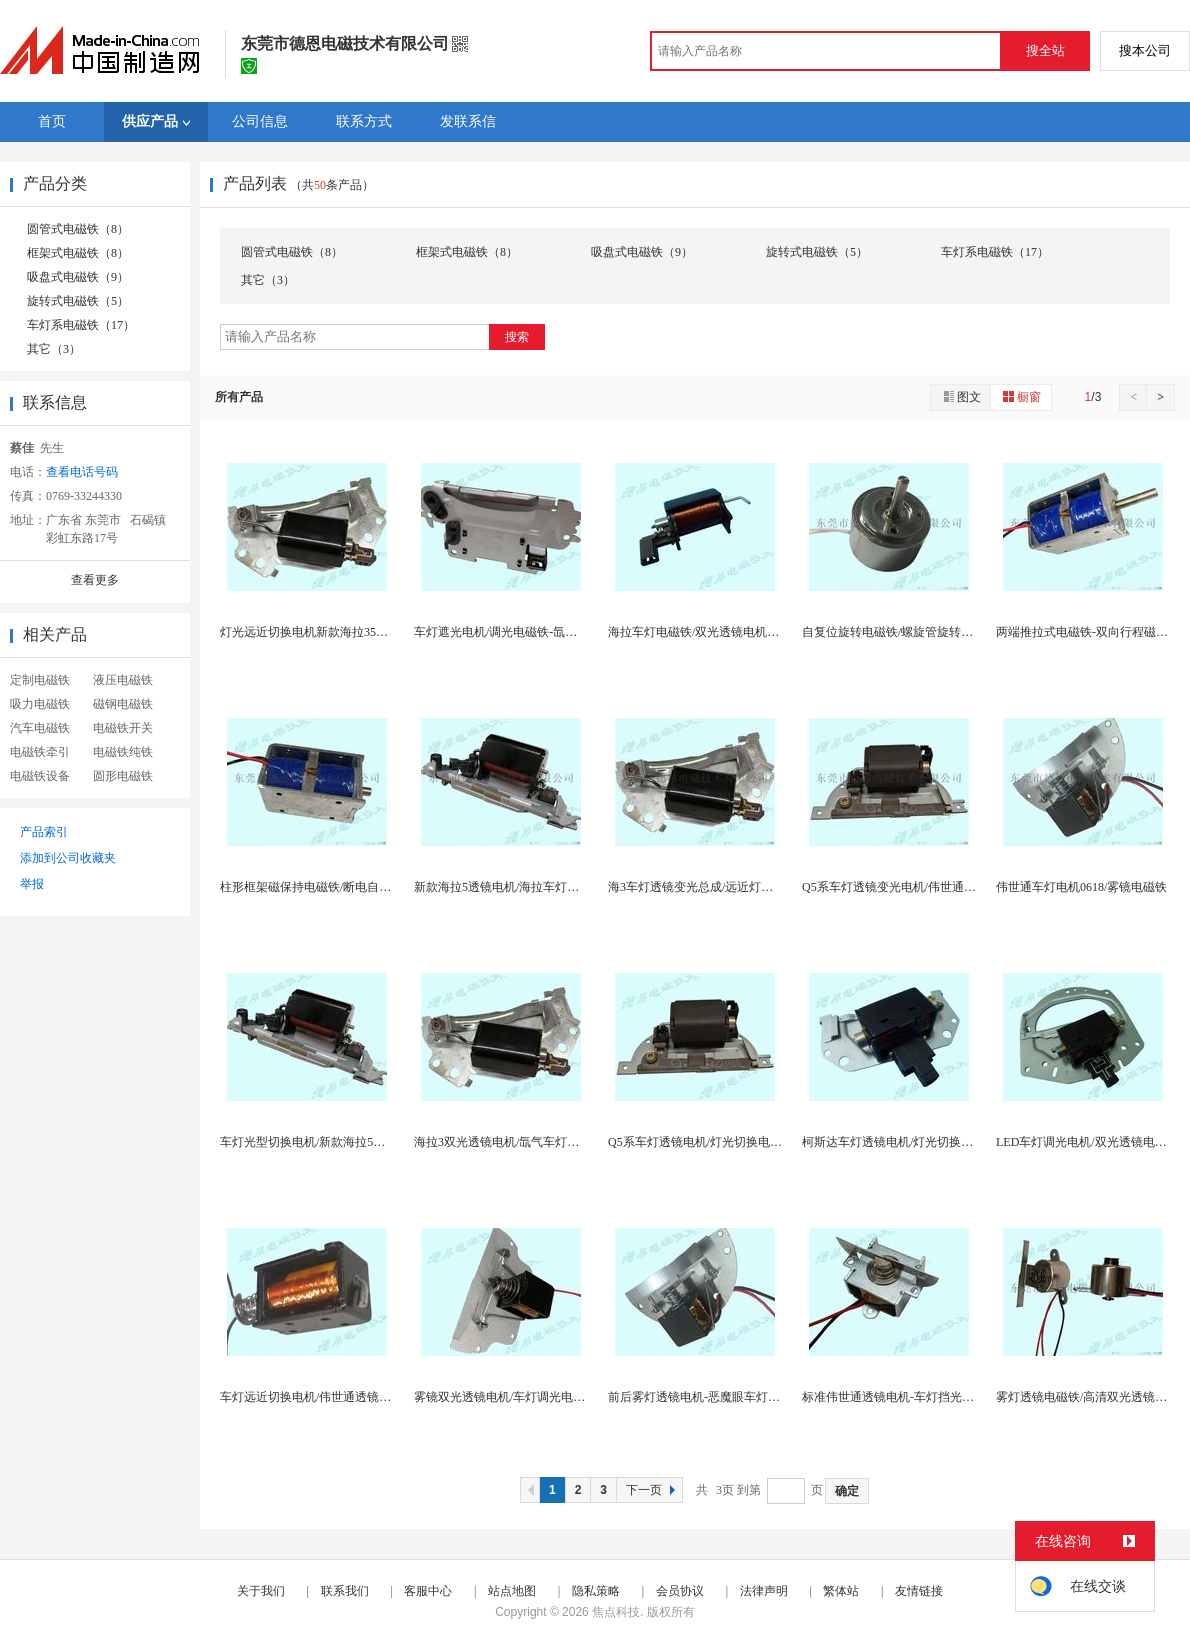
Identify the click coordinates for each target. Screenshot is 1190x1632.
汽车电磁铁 (40, 728)
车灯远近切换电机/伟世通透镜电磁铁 (317, 1397)
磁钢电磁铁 (123, 704)
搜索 (517, 337)
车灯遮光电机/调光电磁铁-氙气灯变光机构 (525, 632)
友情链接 (919, 1591)
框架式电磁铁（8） (78, 253)
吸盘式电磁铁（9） (78, 277)
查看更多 (95, 580)
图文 (961, 396)
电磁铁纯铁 (123, 752)
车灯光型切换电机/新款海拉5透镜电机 (320, 1142)
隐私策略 (596, 1591)
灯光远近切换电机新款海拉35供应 (310, 632)
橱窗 (1021, 396)
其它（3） (54, 349)
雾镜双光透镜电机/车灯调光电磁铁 (505, 1397)
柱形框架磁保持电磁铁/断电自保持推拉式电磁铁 (347, 887)
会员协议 (680, 1591)
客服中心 (428, 1591)
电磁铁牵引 (40, 752)
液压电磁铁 (123, 680)
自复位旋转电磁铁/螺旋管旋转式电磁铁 (905, 632)
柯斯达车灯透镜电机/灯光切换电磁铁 (899, 1142)
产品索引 (44, 832)
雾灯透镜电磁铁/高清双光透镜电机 (1087, 1397)
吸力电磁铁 (40, 704)
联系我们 (345, 1591)
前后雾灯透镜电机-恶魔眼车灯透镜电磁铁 (718, 1397)
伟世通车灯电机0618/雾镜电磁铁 (1081, 887)
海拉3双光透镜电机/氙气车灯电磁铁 (508, 1142)
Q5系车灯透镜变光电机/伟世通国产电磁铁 (913, 887)
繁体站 (841, 1591)
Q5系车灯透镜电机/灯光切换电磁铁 (701, 1142)
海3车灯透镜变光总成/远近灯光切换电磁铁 (720, 887)
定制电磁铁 (40, 680)
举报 (32, 884)
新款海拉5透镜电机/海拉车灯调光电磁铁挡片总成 (544, 887)
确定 (847, 1491)
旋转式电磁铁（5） (78, 301)
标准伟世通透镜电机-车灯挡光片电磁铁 (906, 1397)
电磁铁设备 (40, 776)
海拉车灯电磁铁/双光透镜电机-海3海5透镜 (719, 632)
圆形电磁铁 (123, 776)
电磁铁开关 (123, 728)
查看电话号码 (82, 472)
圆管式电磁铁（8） (78, 229)
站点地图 (512, 1591)
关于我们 (261, 1591)
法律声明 (764, 1591)
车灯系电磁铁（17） (81, 325)
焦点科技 (616, 1612)
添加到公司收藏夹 (68, 858)
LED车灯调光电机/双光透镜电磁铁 (1087, 1142)
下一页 (653, 1490)
